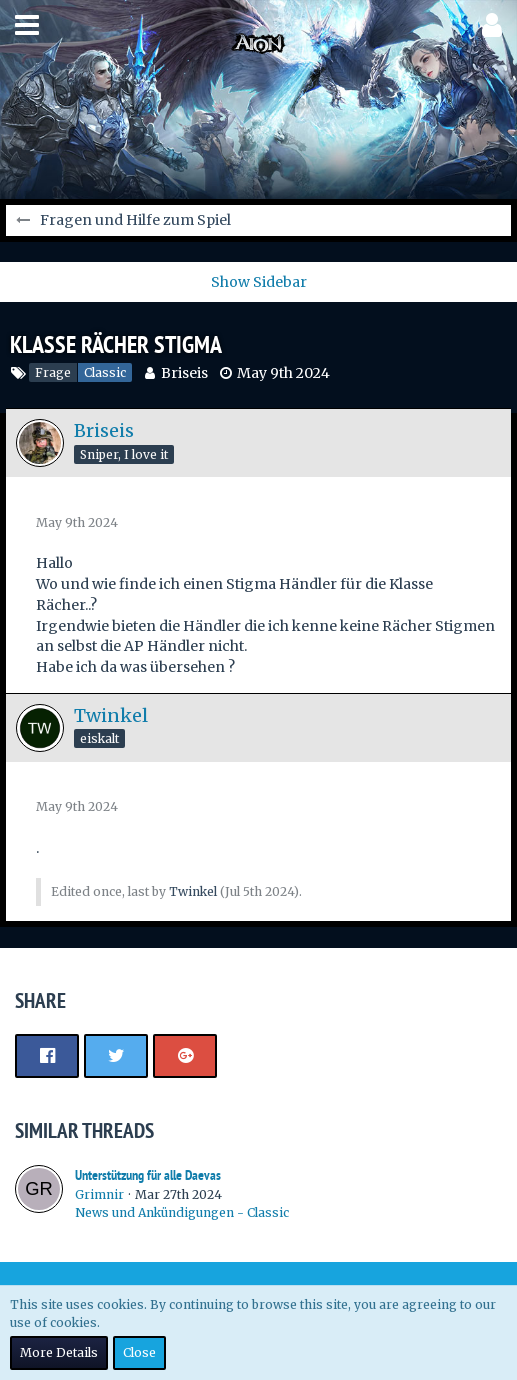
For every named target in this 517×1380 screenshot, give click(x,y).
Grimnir (99, 1194)
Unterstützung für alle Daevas (148, 1175)
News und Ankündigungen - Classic (182, 1212)
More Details (59, 1352)
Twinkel (193, 891)
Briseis (184, 373)
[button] (27, 25)
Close (139, 1352)
